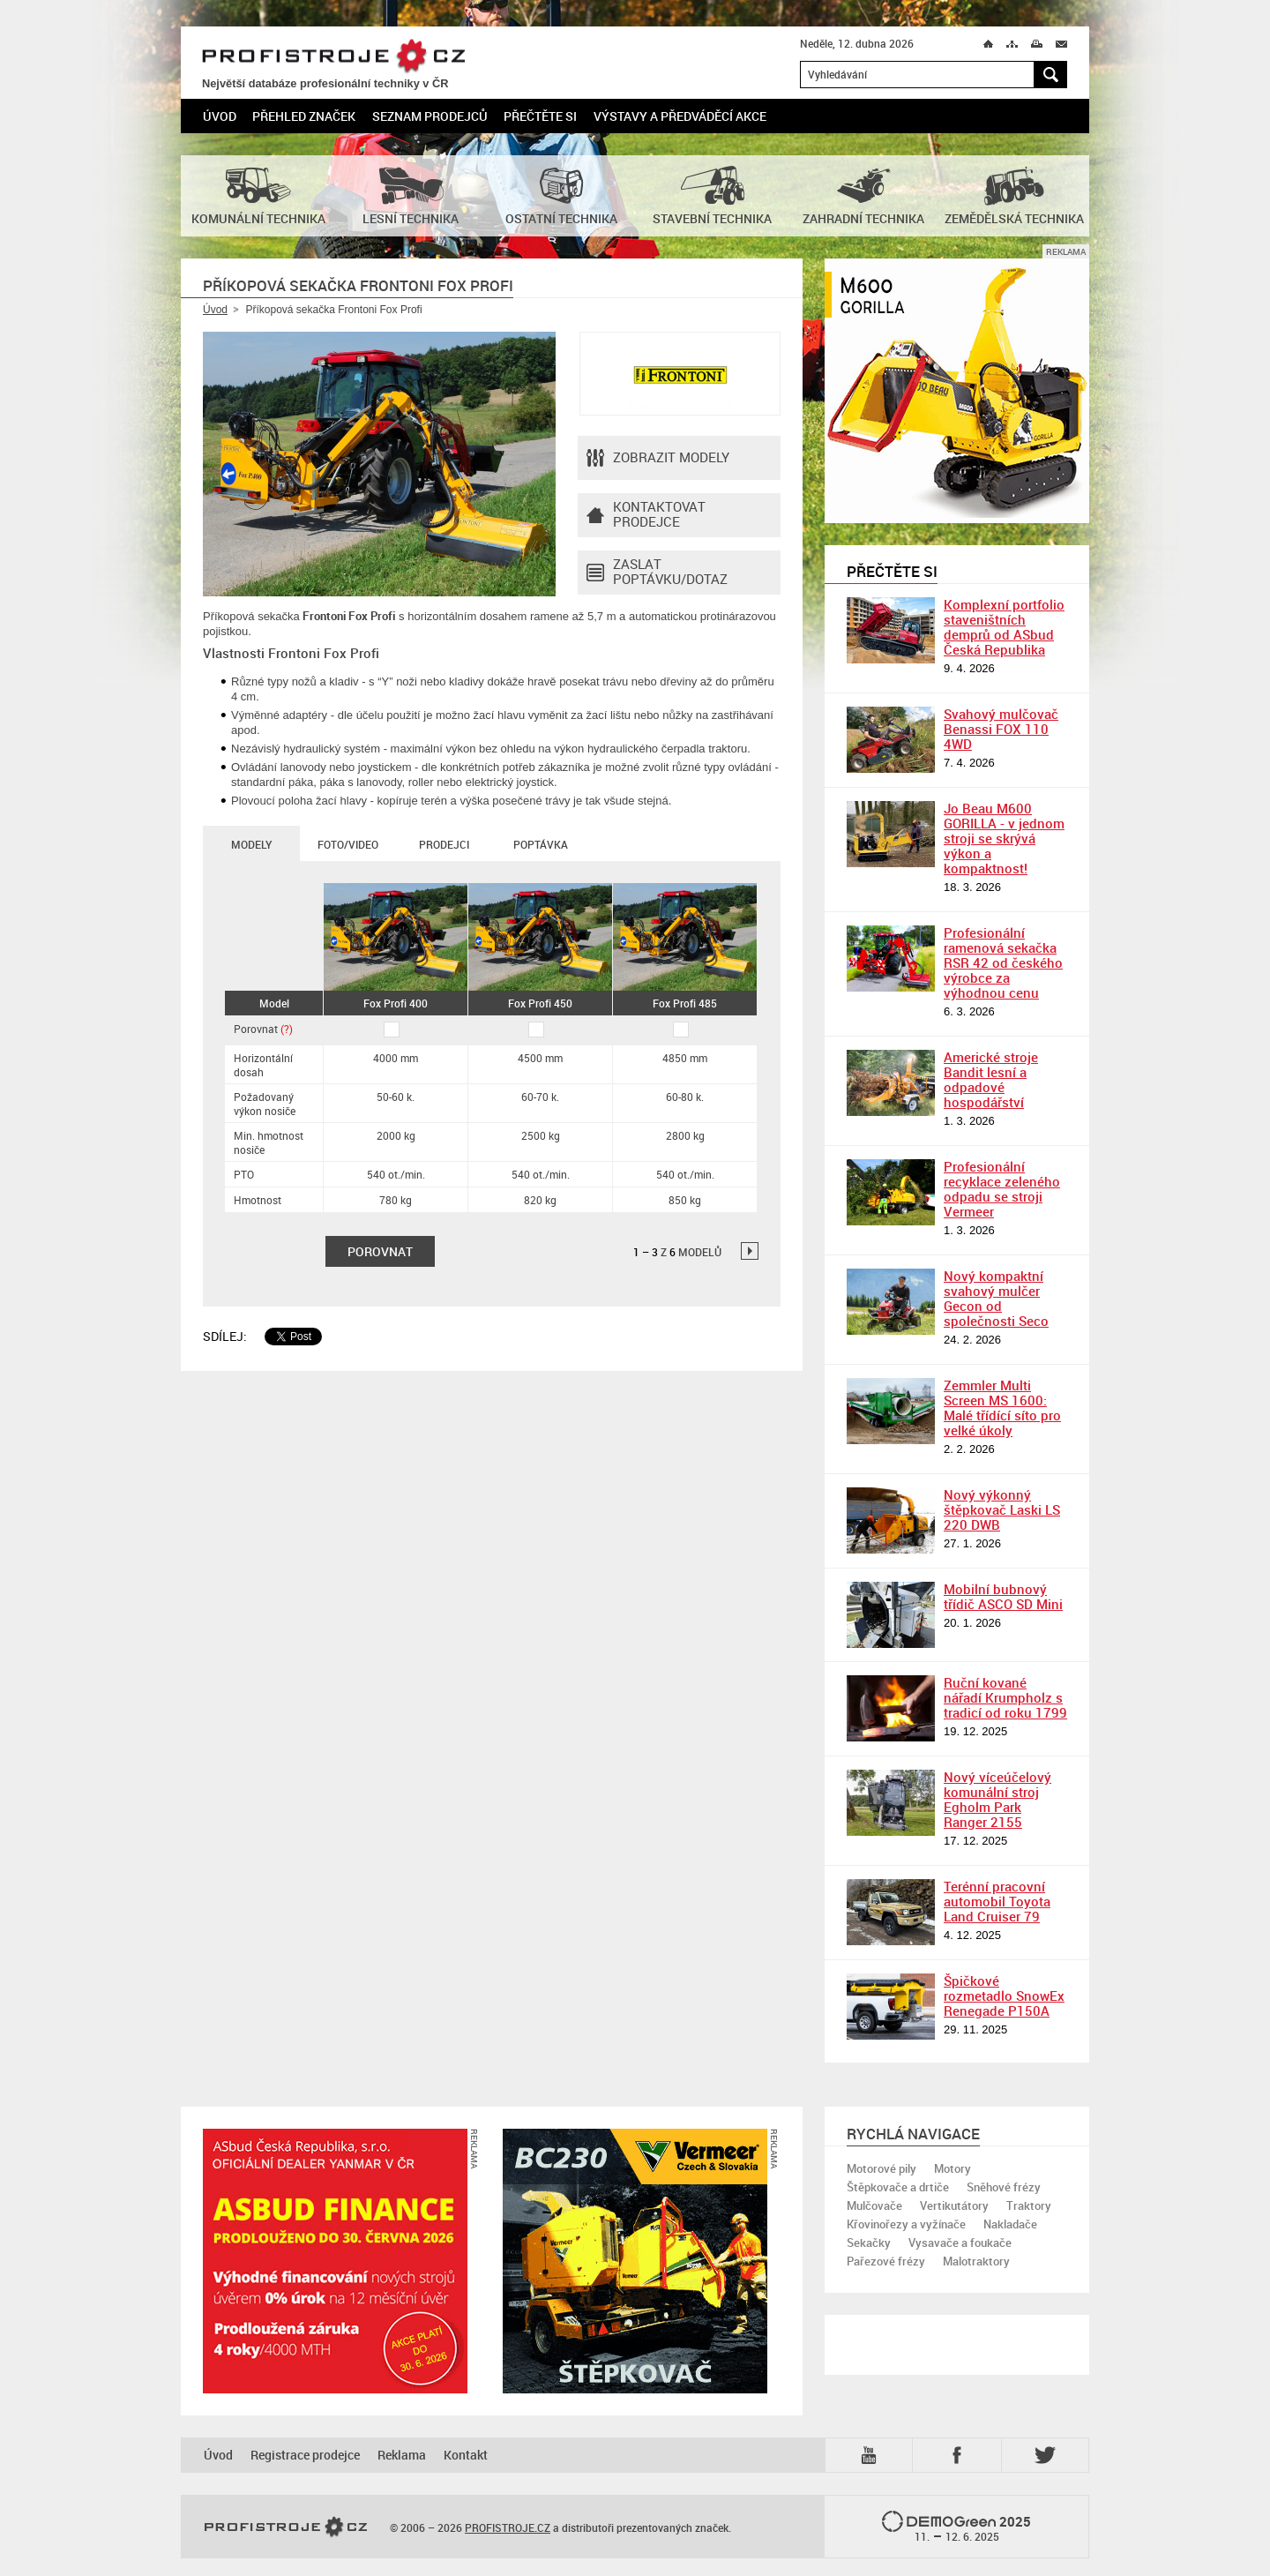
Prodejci (444, 844)
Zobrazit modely (657, 458)
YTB (872, 2455)
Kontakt (466, 2454)
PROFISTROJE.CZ (333, 57)
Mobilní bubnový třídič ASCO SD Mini (1003, 1596)
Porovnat (263, 1029)
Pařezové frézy (886, 2261)
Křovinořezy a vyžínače (906, 2224)
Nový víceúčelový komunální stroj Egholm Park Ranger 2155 (997, 1799)
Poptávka (540, 844)
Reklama (401, 2454)
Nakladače (1010, 2224)
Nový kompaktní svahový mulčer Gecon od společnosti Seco (996, 1298)
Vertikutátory (954, 2205)
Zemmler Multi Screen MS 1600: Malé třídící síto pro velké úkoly (1002, 1407)
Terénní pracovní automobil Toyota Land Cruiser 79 (997, 1901)
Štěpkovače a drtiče (898, 2187)
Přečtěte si (540, 116)
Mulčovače (874, 2205)
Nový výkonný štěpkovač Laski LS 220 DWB (1002, 1509)
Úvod (219, 116)
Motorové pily (881, 2168)
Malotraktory (976, 2261)
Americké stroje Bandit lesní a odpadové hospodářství (991, 1079)
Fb (959, 2455)
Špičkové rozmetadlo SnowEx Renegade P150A (1004, 1995)
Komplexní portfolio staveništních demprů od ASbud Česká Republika (1004, 626)
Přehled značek (303, 116)
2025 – (956, 2527)
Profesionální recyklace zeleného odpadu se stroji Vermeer (1002, 1188)
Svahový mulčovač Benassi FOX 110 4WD (1001, 729)
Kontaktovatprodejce (646, 515)
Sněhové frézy (1004, 2187)
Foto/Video (348, 844)
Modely (251, 844)
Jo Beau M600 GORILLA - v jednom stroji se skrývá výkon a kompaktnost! (1004, 838)
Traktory (1028, 2205)
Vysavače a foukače (960, 2242)
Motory (952, 2168)
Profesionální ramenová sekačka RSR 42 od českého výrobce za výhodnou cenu (1003, 962)
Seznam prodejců (430, 116)
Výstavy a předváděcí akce (680, 116)
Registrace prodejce (305, 2454)
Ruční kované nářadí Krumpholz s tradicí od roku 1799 (1005, 1697)
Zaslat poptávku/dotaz (657, 572)
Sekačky (869, 2242)
